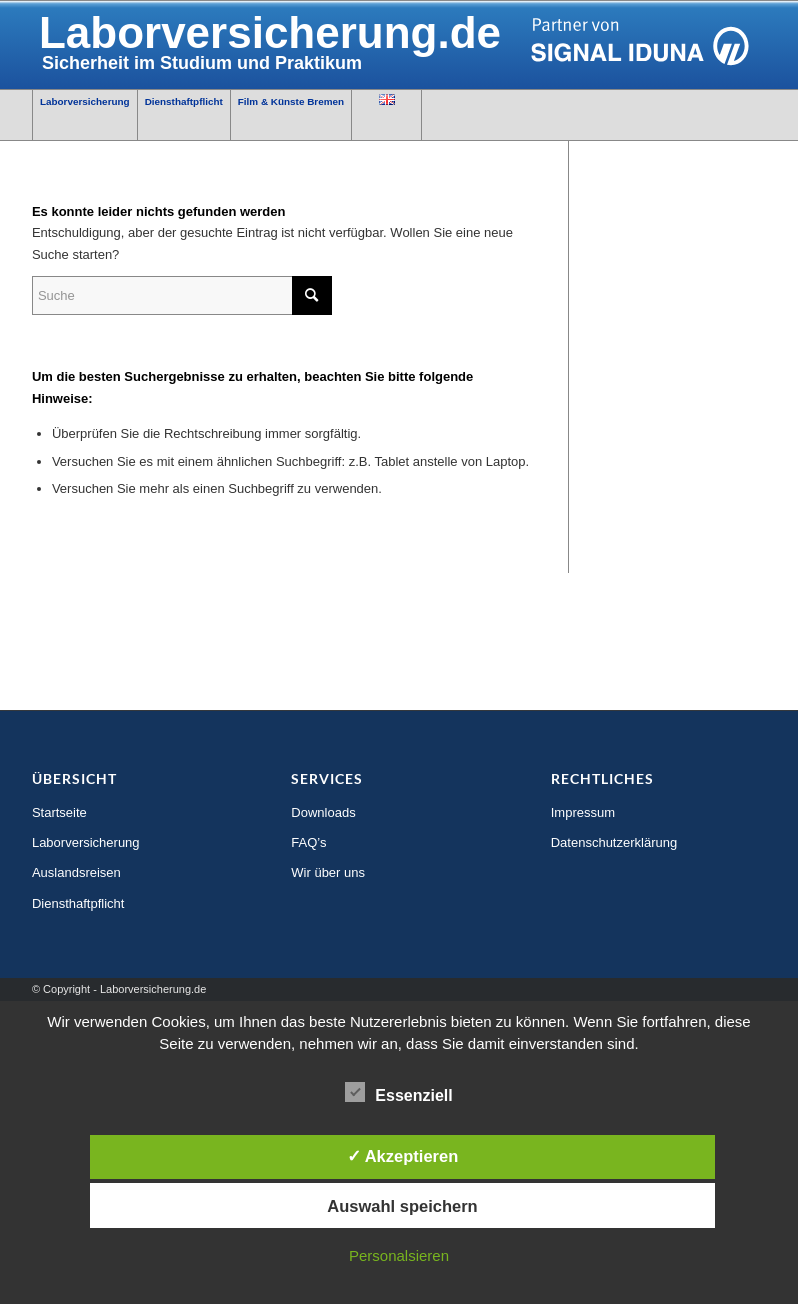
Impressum (583, 812)
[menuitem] (85, 115)
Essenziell (398, 1093)
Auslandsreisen (76, 872)
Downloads (323, 812)
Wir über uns (328, 872)
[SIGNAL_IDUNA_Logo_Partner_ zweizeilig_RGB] (399, 45)
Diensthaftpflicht (78, 903)
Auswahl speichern (402, 1206)
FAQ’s (308, 842)
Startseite (59, 812)
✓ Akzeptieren (403, 1156)
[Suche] (182, 295)
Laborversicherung (86, 842)
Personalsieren (399, 1255)
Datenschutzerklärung (614, 842)
